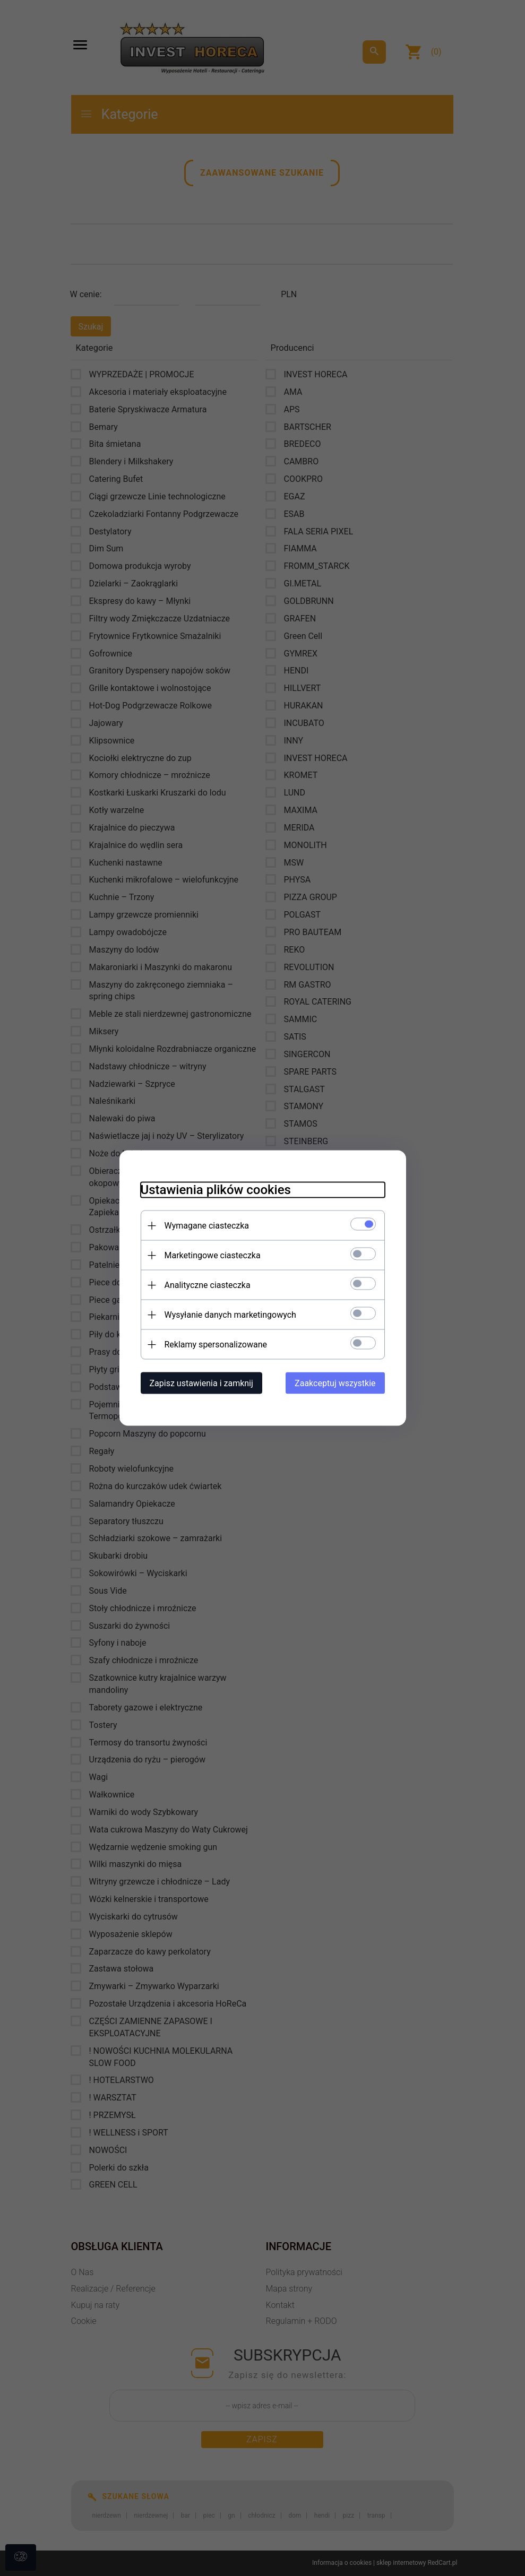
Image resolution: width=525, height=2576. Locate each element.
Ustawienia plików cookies (216, 1189)
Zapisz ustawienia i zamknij (201, 1383)
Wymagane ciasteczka (207, 1226)
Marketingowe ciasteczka (213, 1255)
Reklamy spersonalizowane (216, 1344)
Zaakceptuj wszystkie (335, 1383)
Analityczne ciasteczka (208, 1285)
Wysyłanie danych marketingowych (230, 1315)
